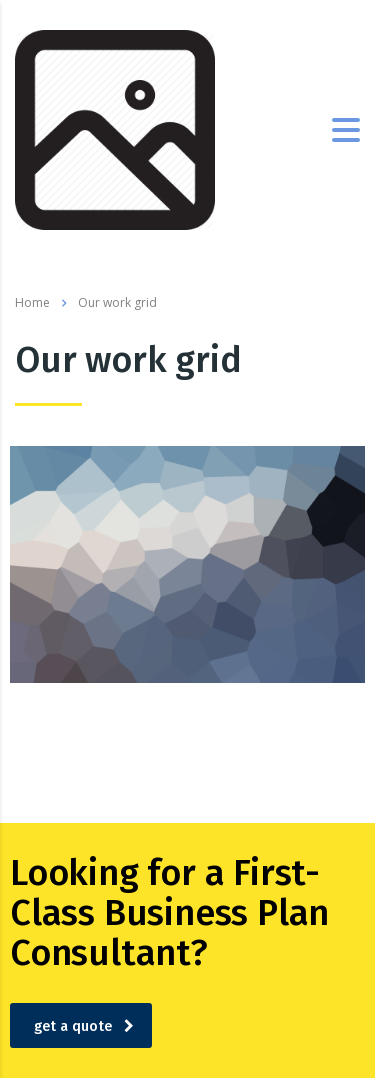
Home (32, 302)
